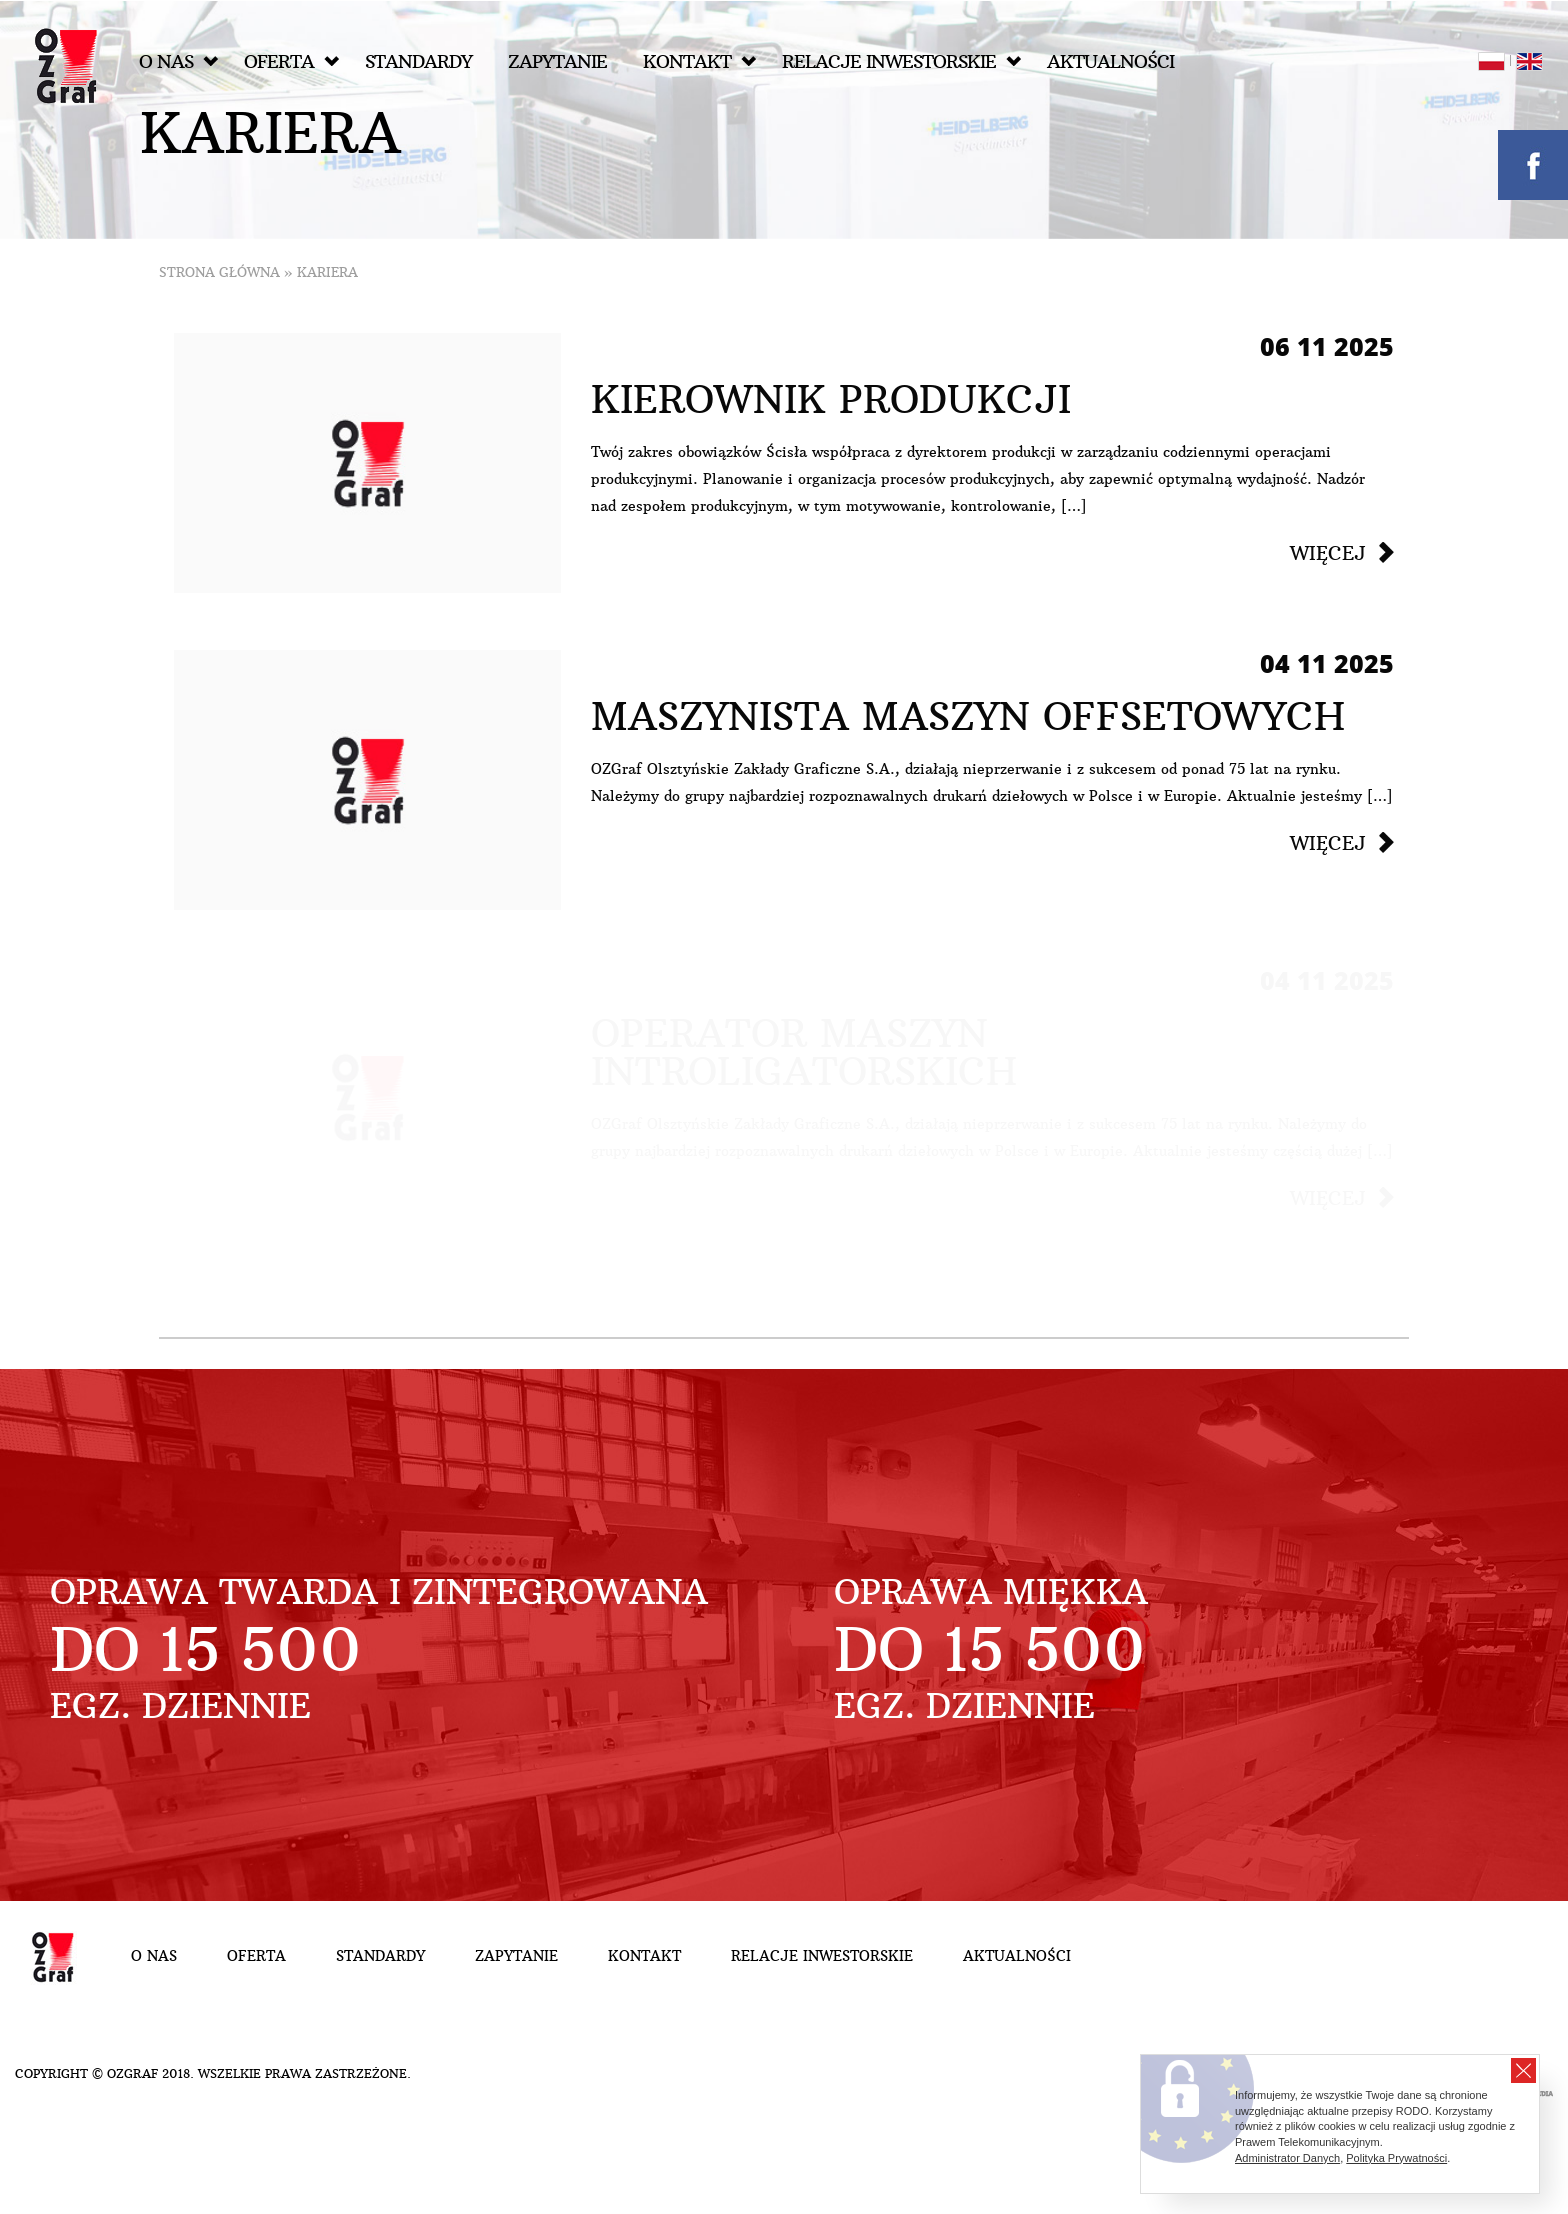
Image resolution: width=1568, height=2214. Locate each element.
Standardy (418, 61)
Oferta (291, 61)
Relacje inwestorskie (901, 61)
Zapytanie (557, 61)
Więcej (1328, 553)
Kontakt (699, 61)
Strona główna (219, 272)
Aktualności (1110, 61)
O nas (178, 61)
